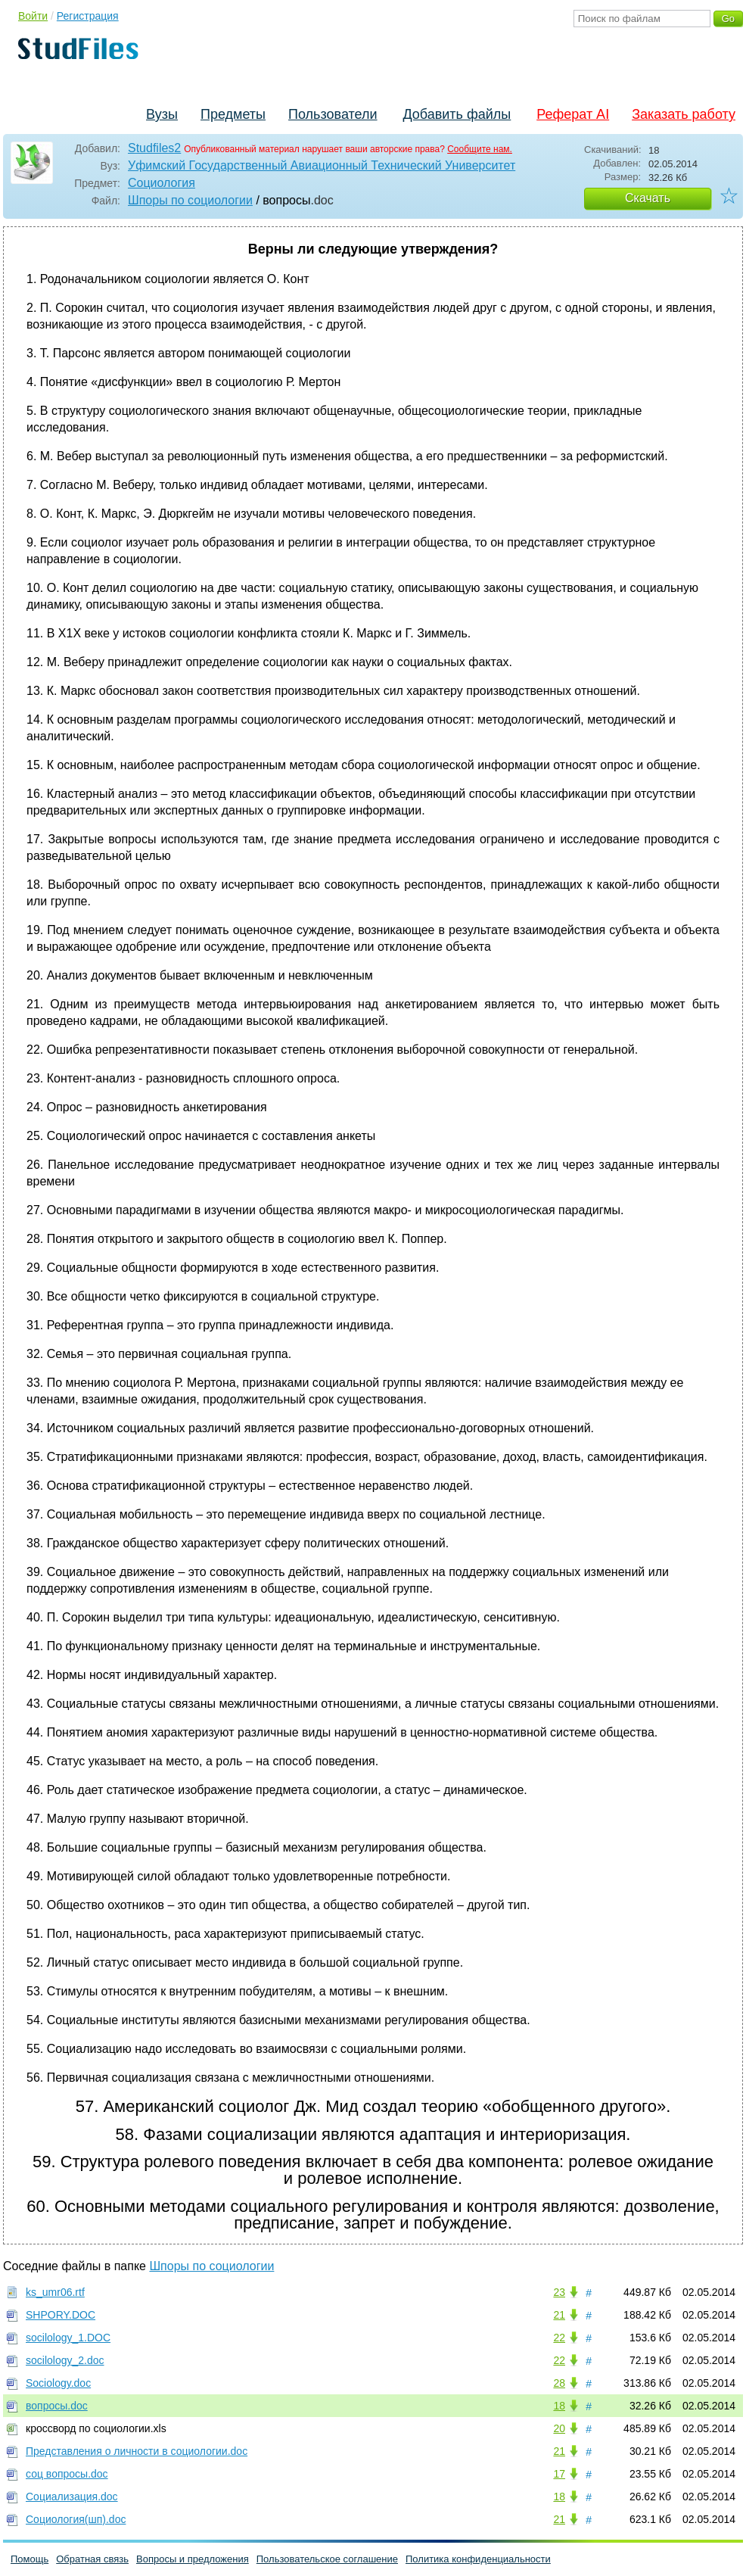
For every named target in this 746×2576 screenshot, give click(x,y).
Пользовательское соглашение (327, 2559)
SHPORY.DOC (60, 2315)
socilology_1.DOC (68, 2337)
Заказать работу (683, 114)
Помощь (29, 2559)
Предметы (233, 114)
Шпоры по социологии (190, 200)
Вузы (162, 114)
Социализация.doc (72, 2496)
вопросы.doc (57, 2406)
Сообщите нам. (479, 149)
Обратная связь (92, 2559)
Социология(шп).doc (76, 2519)
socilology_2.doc (65, 2360)
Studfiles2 (154, 148)
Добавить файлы (457, 114)
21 (559, 2315)
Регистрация (88, 16)
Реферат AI (572, 114)
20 (559, 2428)
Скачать (647, 198)
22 (559, 2337)
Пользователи (332, 114)
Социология (161, 182)
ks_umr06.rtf (55, 2292)
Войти (33, 16)
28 (559, 2383)
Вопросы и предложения (192, 2559)
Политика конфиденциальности (478, 2559)
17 (559, 2474)
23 (559, 2292)
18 (559, 2406)
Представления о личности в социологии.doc (136, 2451)
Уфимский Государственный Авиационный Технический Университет (321, 165)
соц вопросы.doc (67, 2474)
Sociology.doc (58, 2383)
